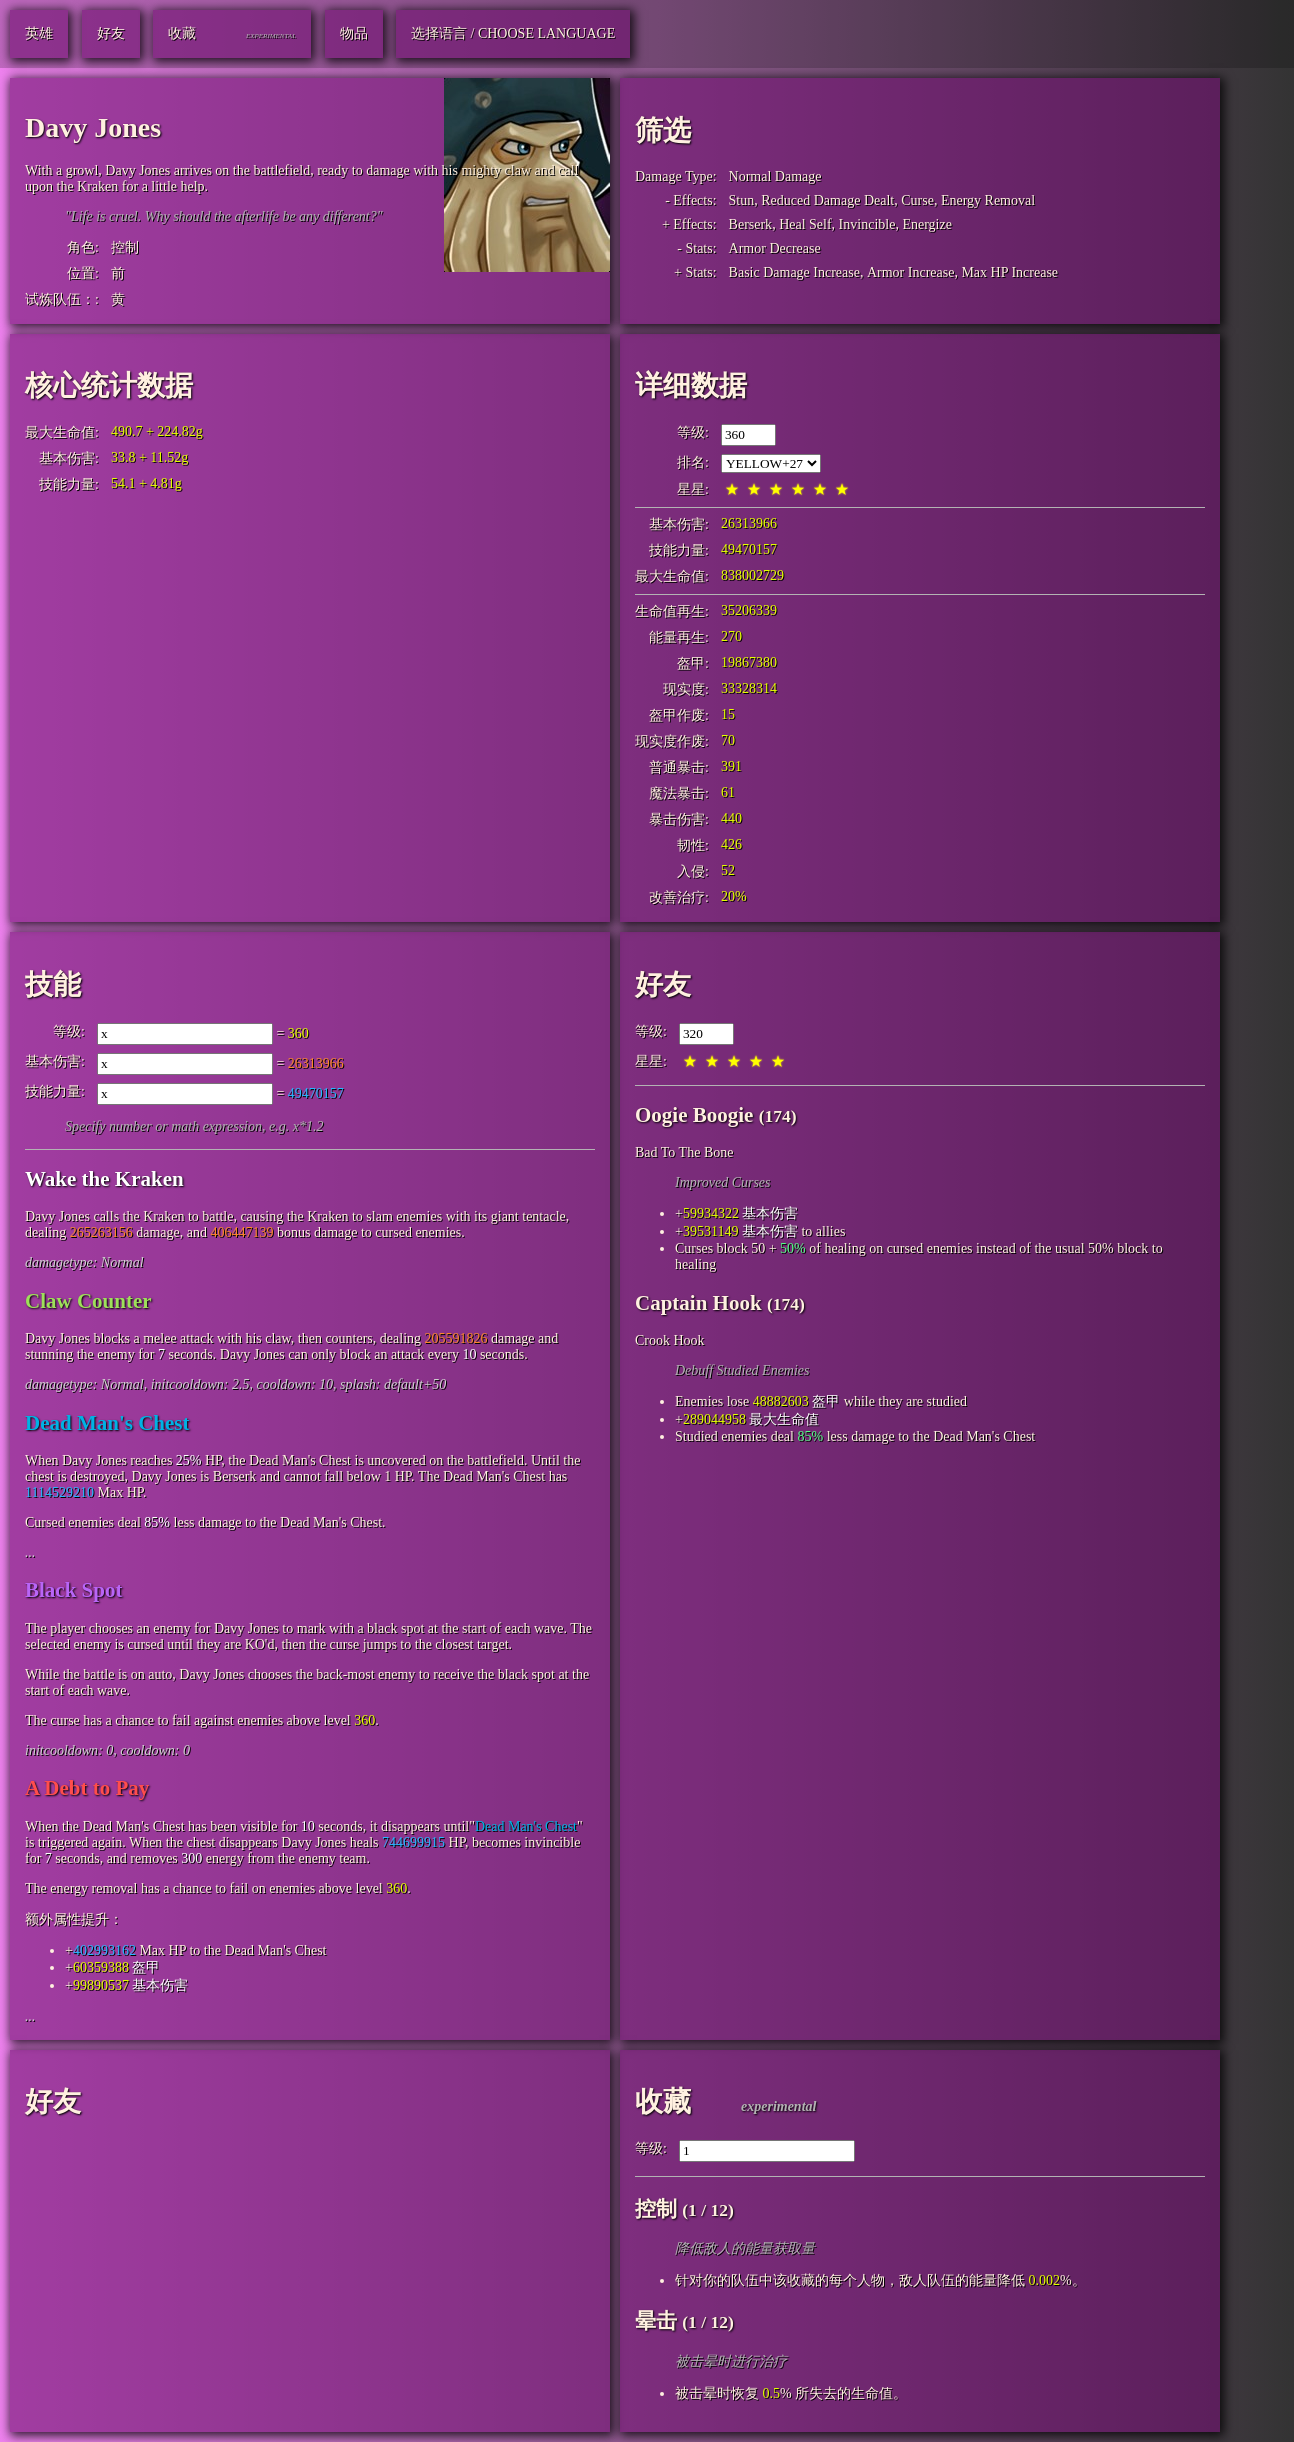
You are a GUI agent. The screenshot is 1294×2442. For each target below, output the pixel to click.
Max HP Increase (1009, 272)
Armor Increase (910, 272)
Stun (742, 200)
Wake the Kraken (104, 1179)
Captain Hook (698, 1303)
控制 (125, 247)
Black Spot (73, 1590)
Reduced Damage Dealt (827, 200)
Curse (917, 200)
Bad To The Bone (684, 1152)
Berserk (751, 224)
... (30, 1552)
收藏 (663, 2101)
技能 (53, 984)
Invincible (867, 224)
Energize (927, 224)
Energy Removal (988, 200)
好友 (663, 984)
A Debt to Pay (87, 1788)
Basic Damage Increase (794, 272)
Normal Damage (775, 176)
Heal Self (805, 224)
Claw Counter (88, 1301)
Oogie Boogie (694, 1115)
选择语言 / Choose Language (513, 33)
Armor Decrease (775, 248)
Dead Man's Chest (107, 1423)
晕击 (656, 2321)
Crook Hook (670, 1340)
